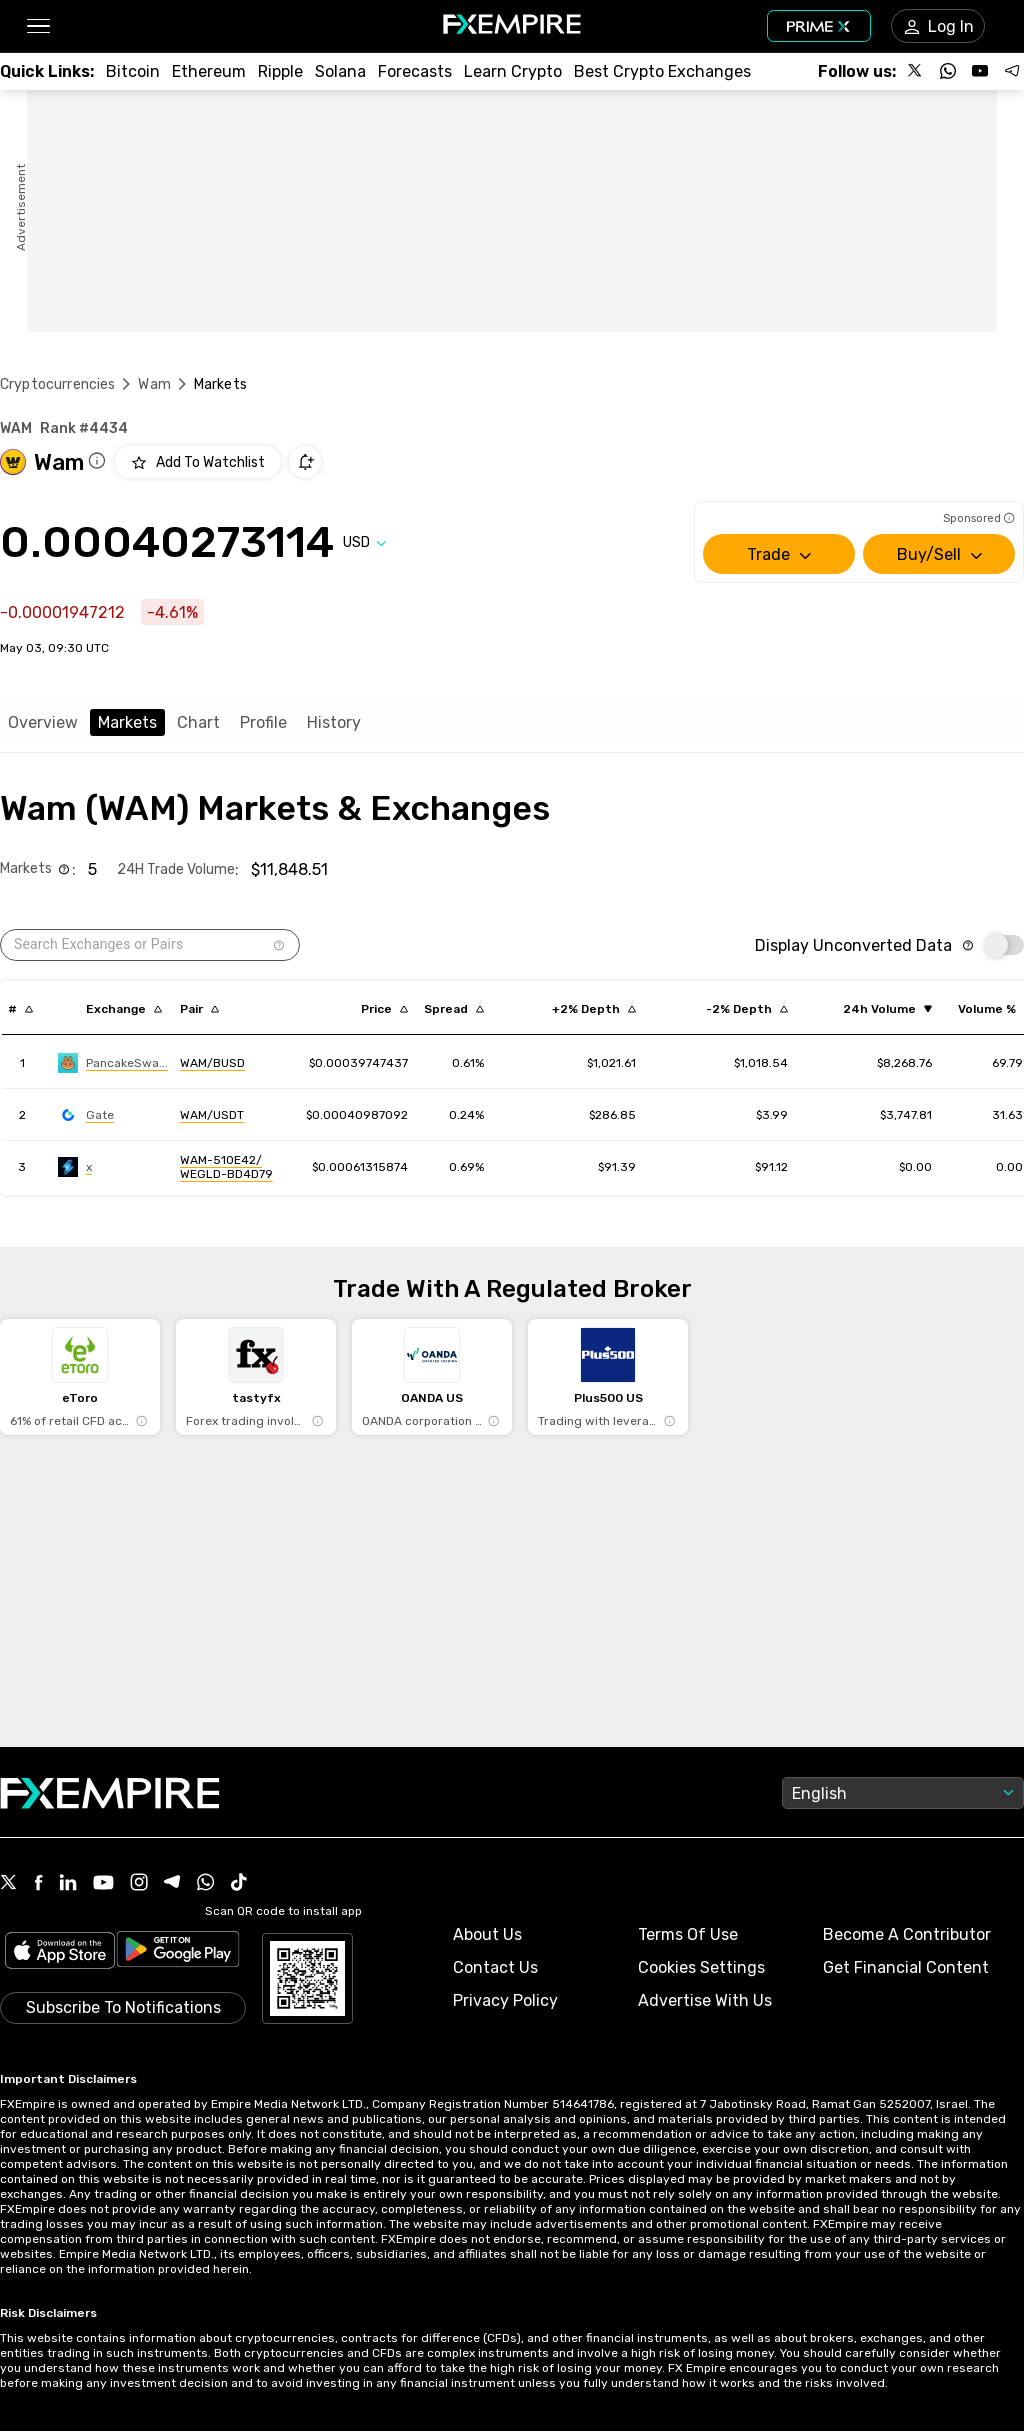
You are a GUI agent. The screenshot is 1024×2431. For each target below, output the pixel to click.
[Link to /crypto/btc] (133, 71)
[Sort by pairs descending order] (199, 1009)
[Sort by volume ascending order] (887, 1009)
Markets (127, 722)
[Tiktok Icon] (239, 1884)
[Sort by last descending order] (384, 1009)
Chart (198, 722)
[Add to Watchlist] (198, 462)
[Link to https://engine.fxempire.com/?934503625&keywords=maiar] (75, 1167)
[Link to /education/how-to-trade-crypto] (513, 71)
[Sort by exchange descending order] (124, 1009)
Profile (263, 722)
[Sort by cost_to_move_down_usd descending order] (747, 1009)
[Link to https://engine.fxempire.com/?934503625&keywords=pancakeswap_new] (113, 1063)
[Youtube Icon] (103, 1884)
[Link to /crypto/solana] (340, 71)
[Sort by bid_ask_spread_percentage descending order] (454, 1009)
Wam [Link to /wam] (154, 384)
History (334, 722)
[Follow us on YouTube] (980, 71)
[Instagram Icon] (139, 1884)
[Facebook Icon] (38, 1884)
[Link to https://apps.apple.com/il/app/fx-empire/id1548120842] (60, 1952)
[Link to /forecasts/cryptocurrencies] (415, 71)
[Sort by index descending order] (20, 1009)
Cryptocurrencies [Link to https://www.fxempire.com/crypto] (57, 384)
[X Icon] (9, 1884)
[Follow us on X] (916, 71)
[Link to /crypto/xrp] (280, 71)
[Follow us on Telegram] (1012, 71)
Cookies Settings (701, 1967)
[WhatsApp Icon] (206, 1884)
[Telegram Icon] (172, 1884)
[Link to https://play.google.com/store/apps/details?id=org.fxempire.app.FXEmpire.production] (178, 1952)
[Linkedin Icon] (68, 1884)
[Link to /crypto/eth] (209, 71)
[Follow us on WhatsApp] (948, 71)
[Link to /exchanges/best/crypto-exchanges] (662, 71)
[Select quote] (365, 542)
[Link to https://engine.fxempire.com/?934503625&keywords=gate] (86, 1115)
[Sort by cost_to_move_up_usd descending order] (594, 1009)
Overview (43, 722)
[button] (37, 26)
